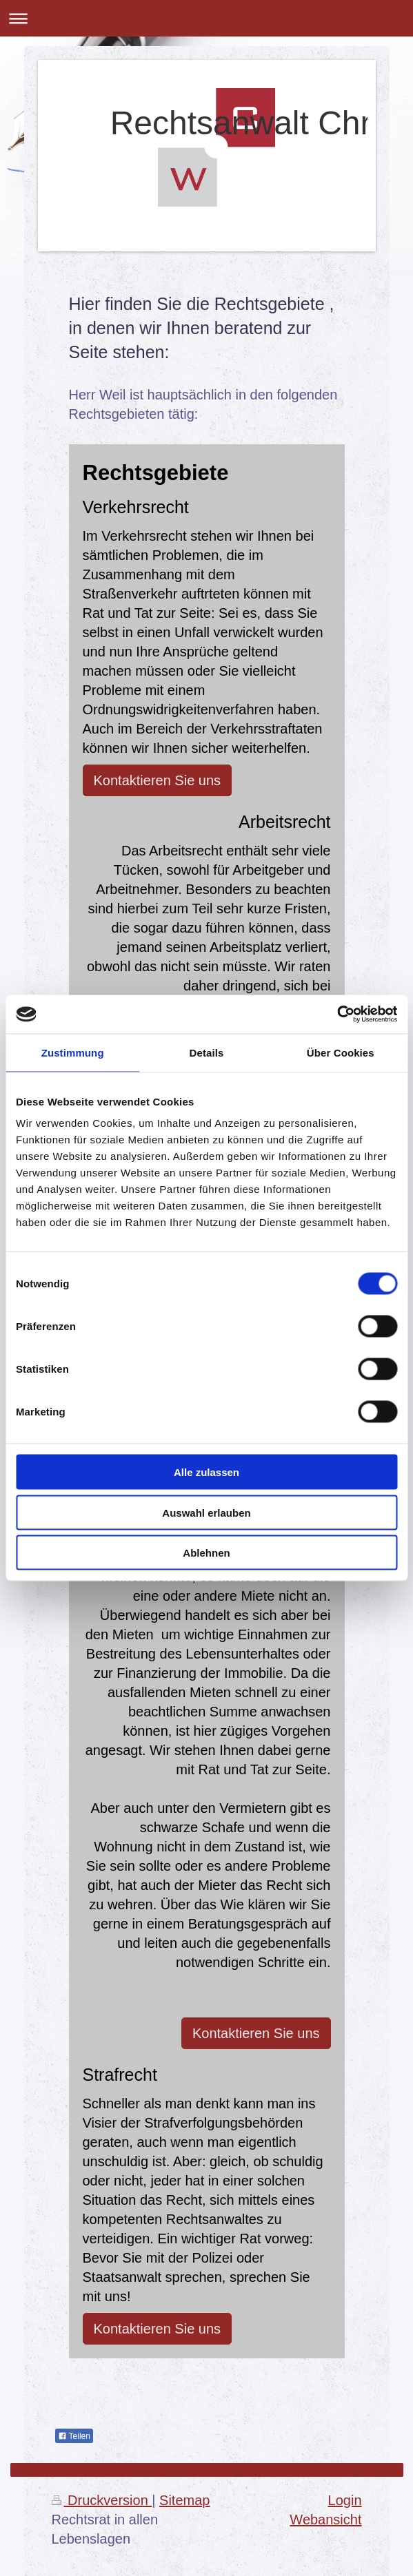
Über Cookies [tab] (340, 1052)
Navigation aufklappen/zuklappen (206, 18)
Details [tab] (207, 1052)
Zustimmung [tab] (72, 1052)
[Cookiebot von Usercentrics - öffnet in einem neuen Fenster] (336, 1015)
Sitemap (184, 2500)
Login (345, 2500)
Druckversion (102, 2500)
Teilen (74, 2436)
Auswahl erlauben (206, 1512)
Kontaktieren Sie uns (157, 780)
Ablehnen (206, 1553)
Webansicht (325, 2519)
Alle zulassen (206, 1472)
